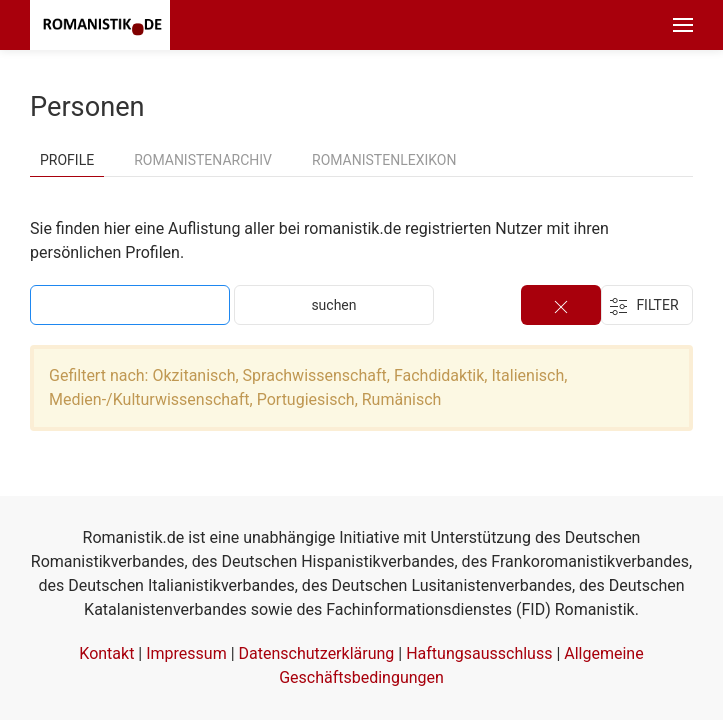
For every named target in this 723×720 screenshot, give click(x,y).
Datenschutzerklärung (317, 653)
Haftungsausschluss (479, 653)
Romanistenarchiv (203, 160)
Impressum (186, 653)
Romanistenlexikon (384, 160)
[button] (683, 25)
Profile (67, 160)
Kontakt (106, 653)
